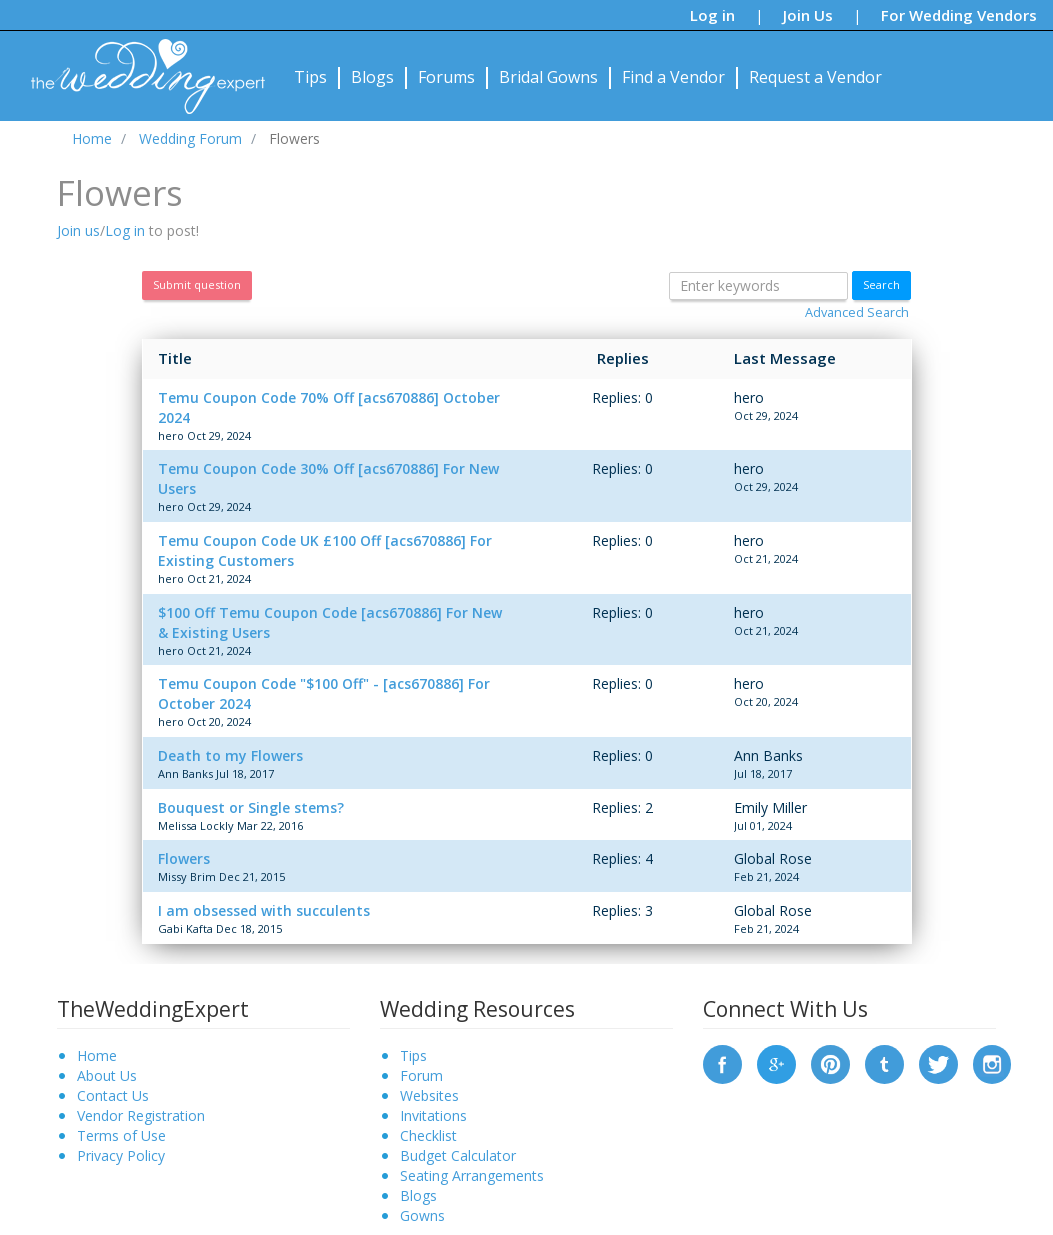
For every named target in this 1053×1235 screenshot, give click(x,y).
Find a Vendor (673, 77)
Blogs (372, 77)
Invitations (433, 1115)
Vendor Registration (141, 1115)
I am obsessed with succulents (264, 910)
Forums (446, 77)
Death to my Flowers (230, 755)
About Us (107, 1075)
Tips (310, 77)
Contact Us (113, 1095)
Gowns (422, 1215)
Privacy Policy (121, 1155)
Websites (429, 1095)
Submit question (197, 284)
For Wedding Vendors (959, 15)
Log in (712, 15)
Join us (78, 230)
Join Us (808, 15)
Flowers (184, 858)
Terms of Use (121, 1135)
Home (97, 1055)
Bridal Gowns (548, 77)
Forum (421, 1075)
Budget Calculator (458, 1155)
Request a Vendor (815, 77)
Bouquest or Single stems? (251, 807)
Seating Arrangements (472, 1175)
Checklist (428, 1135)
